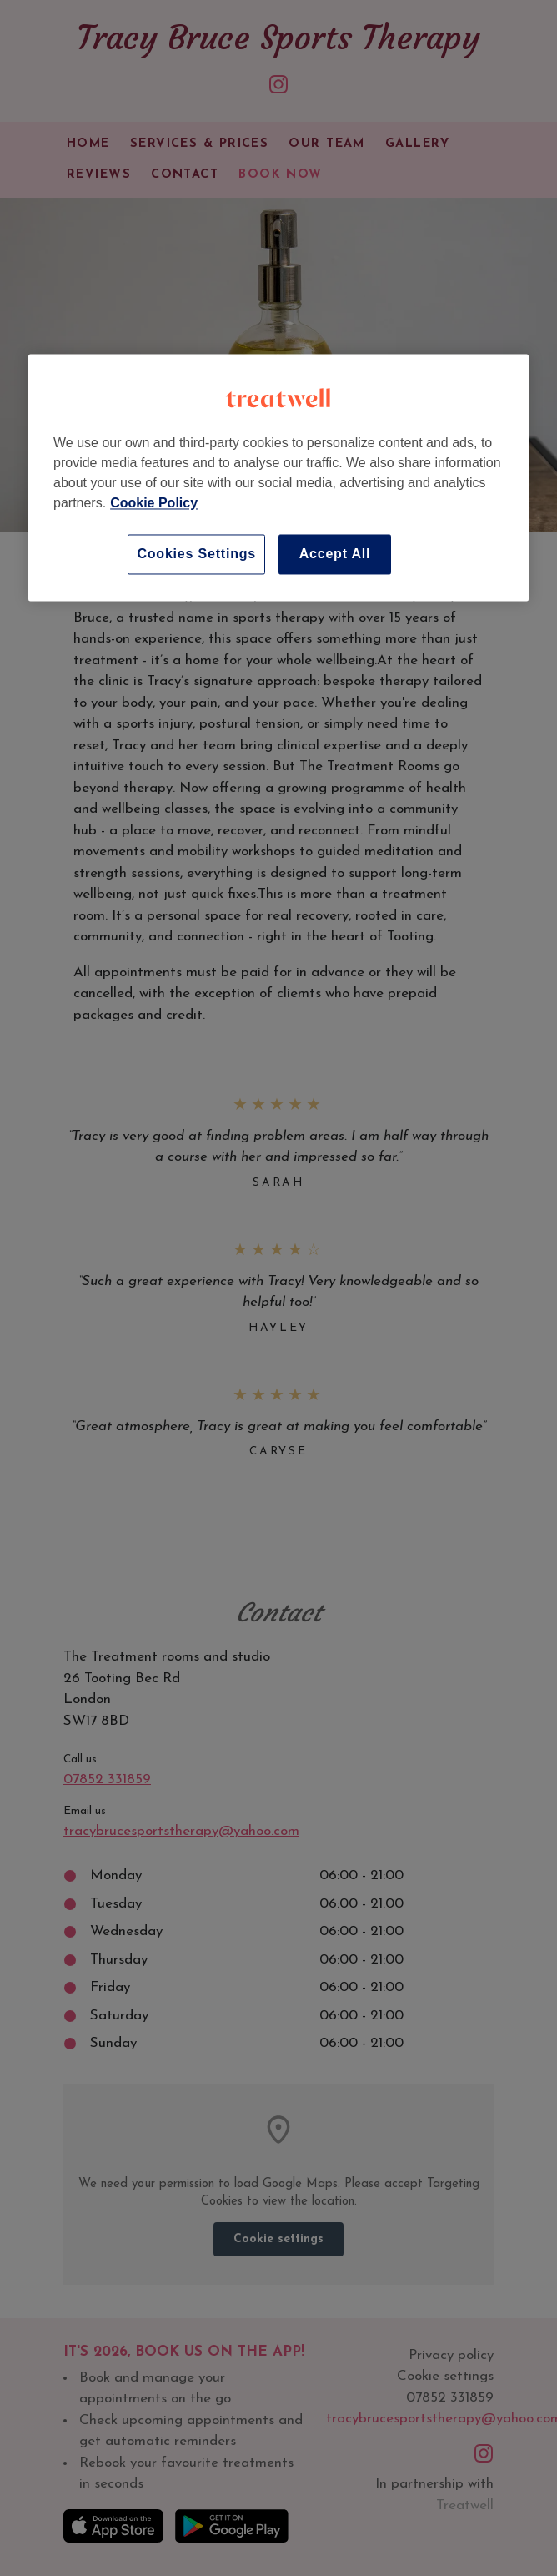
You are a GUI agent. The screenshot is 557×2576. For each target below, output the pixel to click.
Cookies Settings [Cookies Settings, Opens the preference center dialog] (196, 554)
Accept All (335, 554)
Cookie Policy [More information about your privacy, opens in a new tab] (154, 504)
